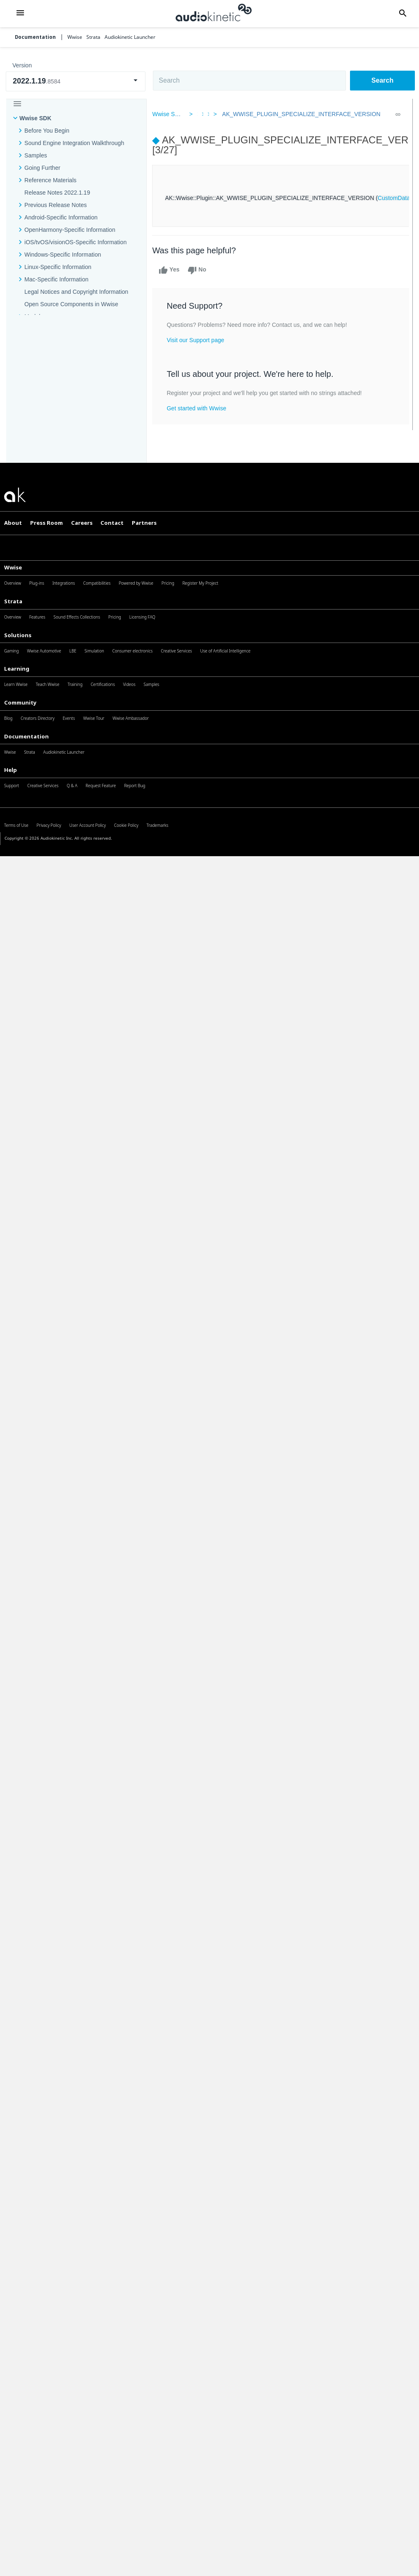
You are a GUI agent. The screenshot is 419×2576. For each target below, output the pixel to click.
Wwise (13, 567)
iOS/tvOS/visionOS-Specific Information (75, 242)
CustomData (398, 198)
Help (10, 770)
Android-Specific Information (61, 217)
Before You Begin (46, 130)
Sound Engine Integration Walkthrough (74, 143)
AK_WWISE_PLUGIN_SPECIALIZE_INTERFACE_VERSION (298, 114)
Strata (13, 601)
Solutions (17, 635)
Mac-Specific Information (56, 279)
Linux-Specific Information (57, 267)
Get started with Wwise (201, 408)
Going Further (42, 167)
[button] (20, 13)
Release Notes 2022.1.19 (57, 192)
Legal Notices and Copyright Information (76, 291)
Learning (16, 668)
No (201, 270)
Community (20, 702)
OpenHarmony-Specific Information (69, 229)
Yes (173, 270)
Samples (35, 155)
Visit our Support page (200, 340)
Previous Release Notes (55, 205)
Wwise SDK (35, 118)
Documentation (35, 37)
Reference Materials (50, 180)
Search (382, 80)
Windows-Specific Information (62, 254)
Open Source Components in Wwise (71, 304)
